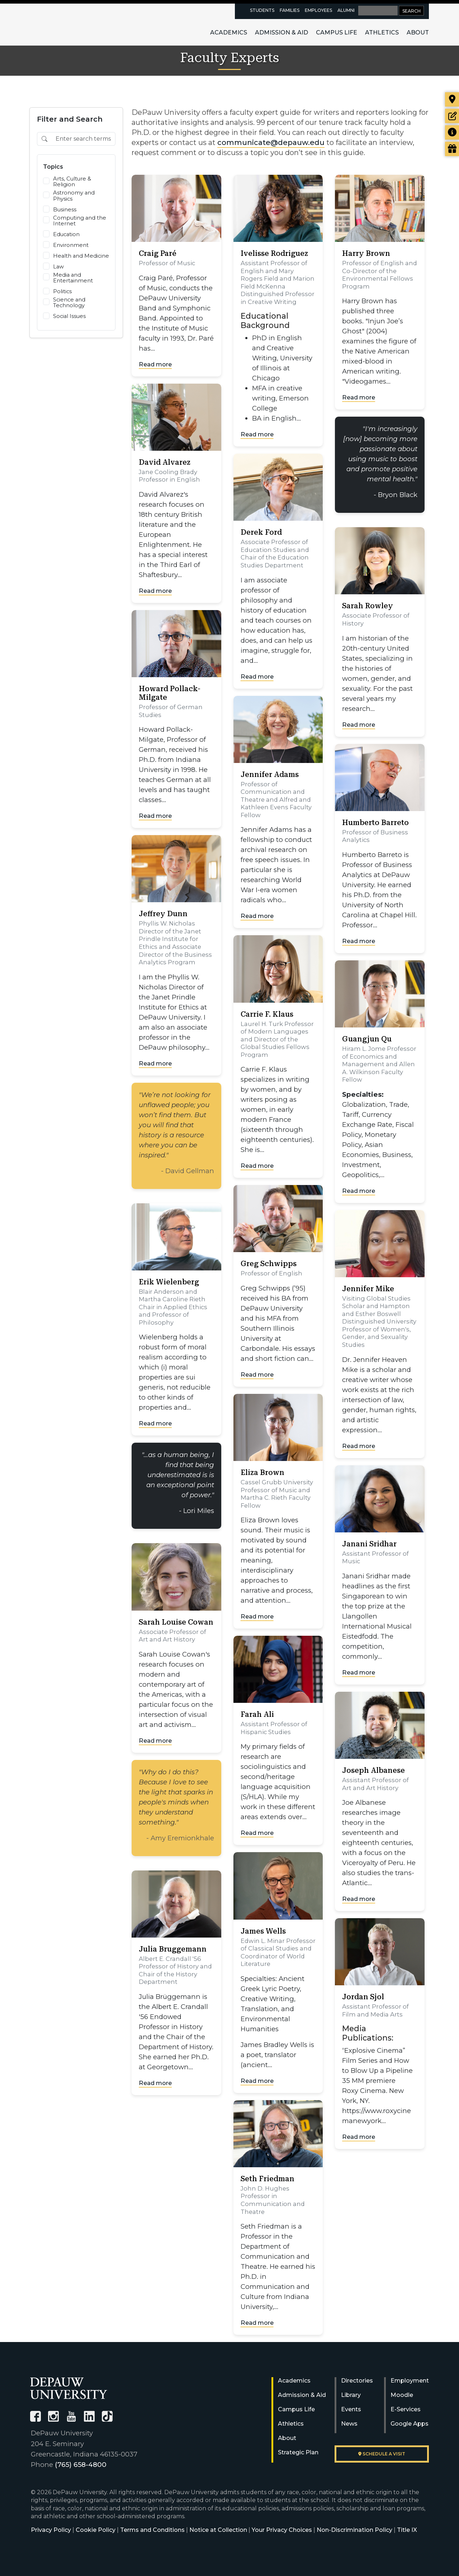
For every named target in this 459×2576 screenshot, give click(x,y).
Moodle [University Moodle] (402, 2395)
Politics (62, 291)
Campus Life (336, 32)
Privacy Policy (51, 2529)
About (418, 32)
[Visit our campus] (452, 99)
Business (64, 209)
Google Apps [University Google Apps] (410, 2423)
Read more (155, 364)
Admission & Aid (281, 32)
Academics (228, 32)
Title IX (407, 2529)
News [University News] (349, 2423)
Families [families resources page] (289, 10)
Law (58, 267)
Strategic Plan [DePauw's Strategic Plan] (298, 2452)
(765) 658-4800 (81, 2464)
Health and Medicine (81, 256)
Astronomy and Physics (74, 195)
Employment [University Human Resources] (410, 2380)
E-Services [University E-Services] (406, 2409)
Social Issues (69, 316)
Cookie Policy (95, 2529)
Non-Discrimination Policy (354, 2529)
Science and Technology (69, 302)
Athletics (382, 32)
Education (66, 234)
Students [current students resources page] (262, 10)
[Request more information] (452, 132)
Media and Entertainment (73, 278)
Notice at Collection (218, 2529)
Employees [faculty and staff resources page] (318, 10)
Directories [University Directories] (357, 2380)
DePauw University (69, 24)
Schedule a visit (381, 2453)
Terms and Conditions (152, 2529)
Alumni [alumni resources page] (346, 10)
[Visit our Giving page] (452, 149)
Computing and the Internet (79, 220)
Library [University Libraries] (351, 2395)
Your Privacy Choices (282, 2529)
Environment (71, 245)
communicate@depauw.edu (271, 142)
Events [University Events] (351, 2409)
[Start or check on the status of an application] (452, 116)
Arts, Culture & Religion (72, 181)
